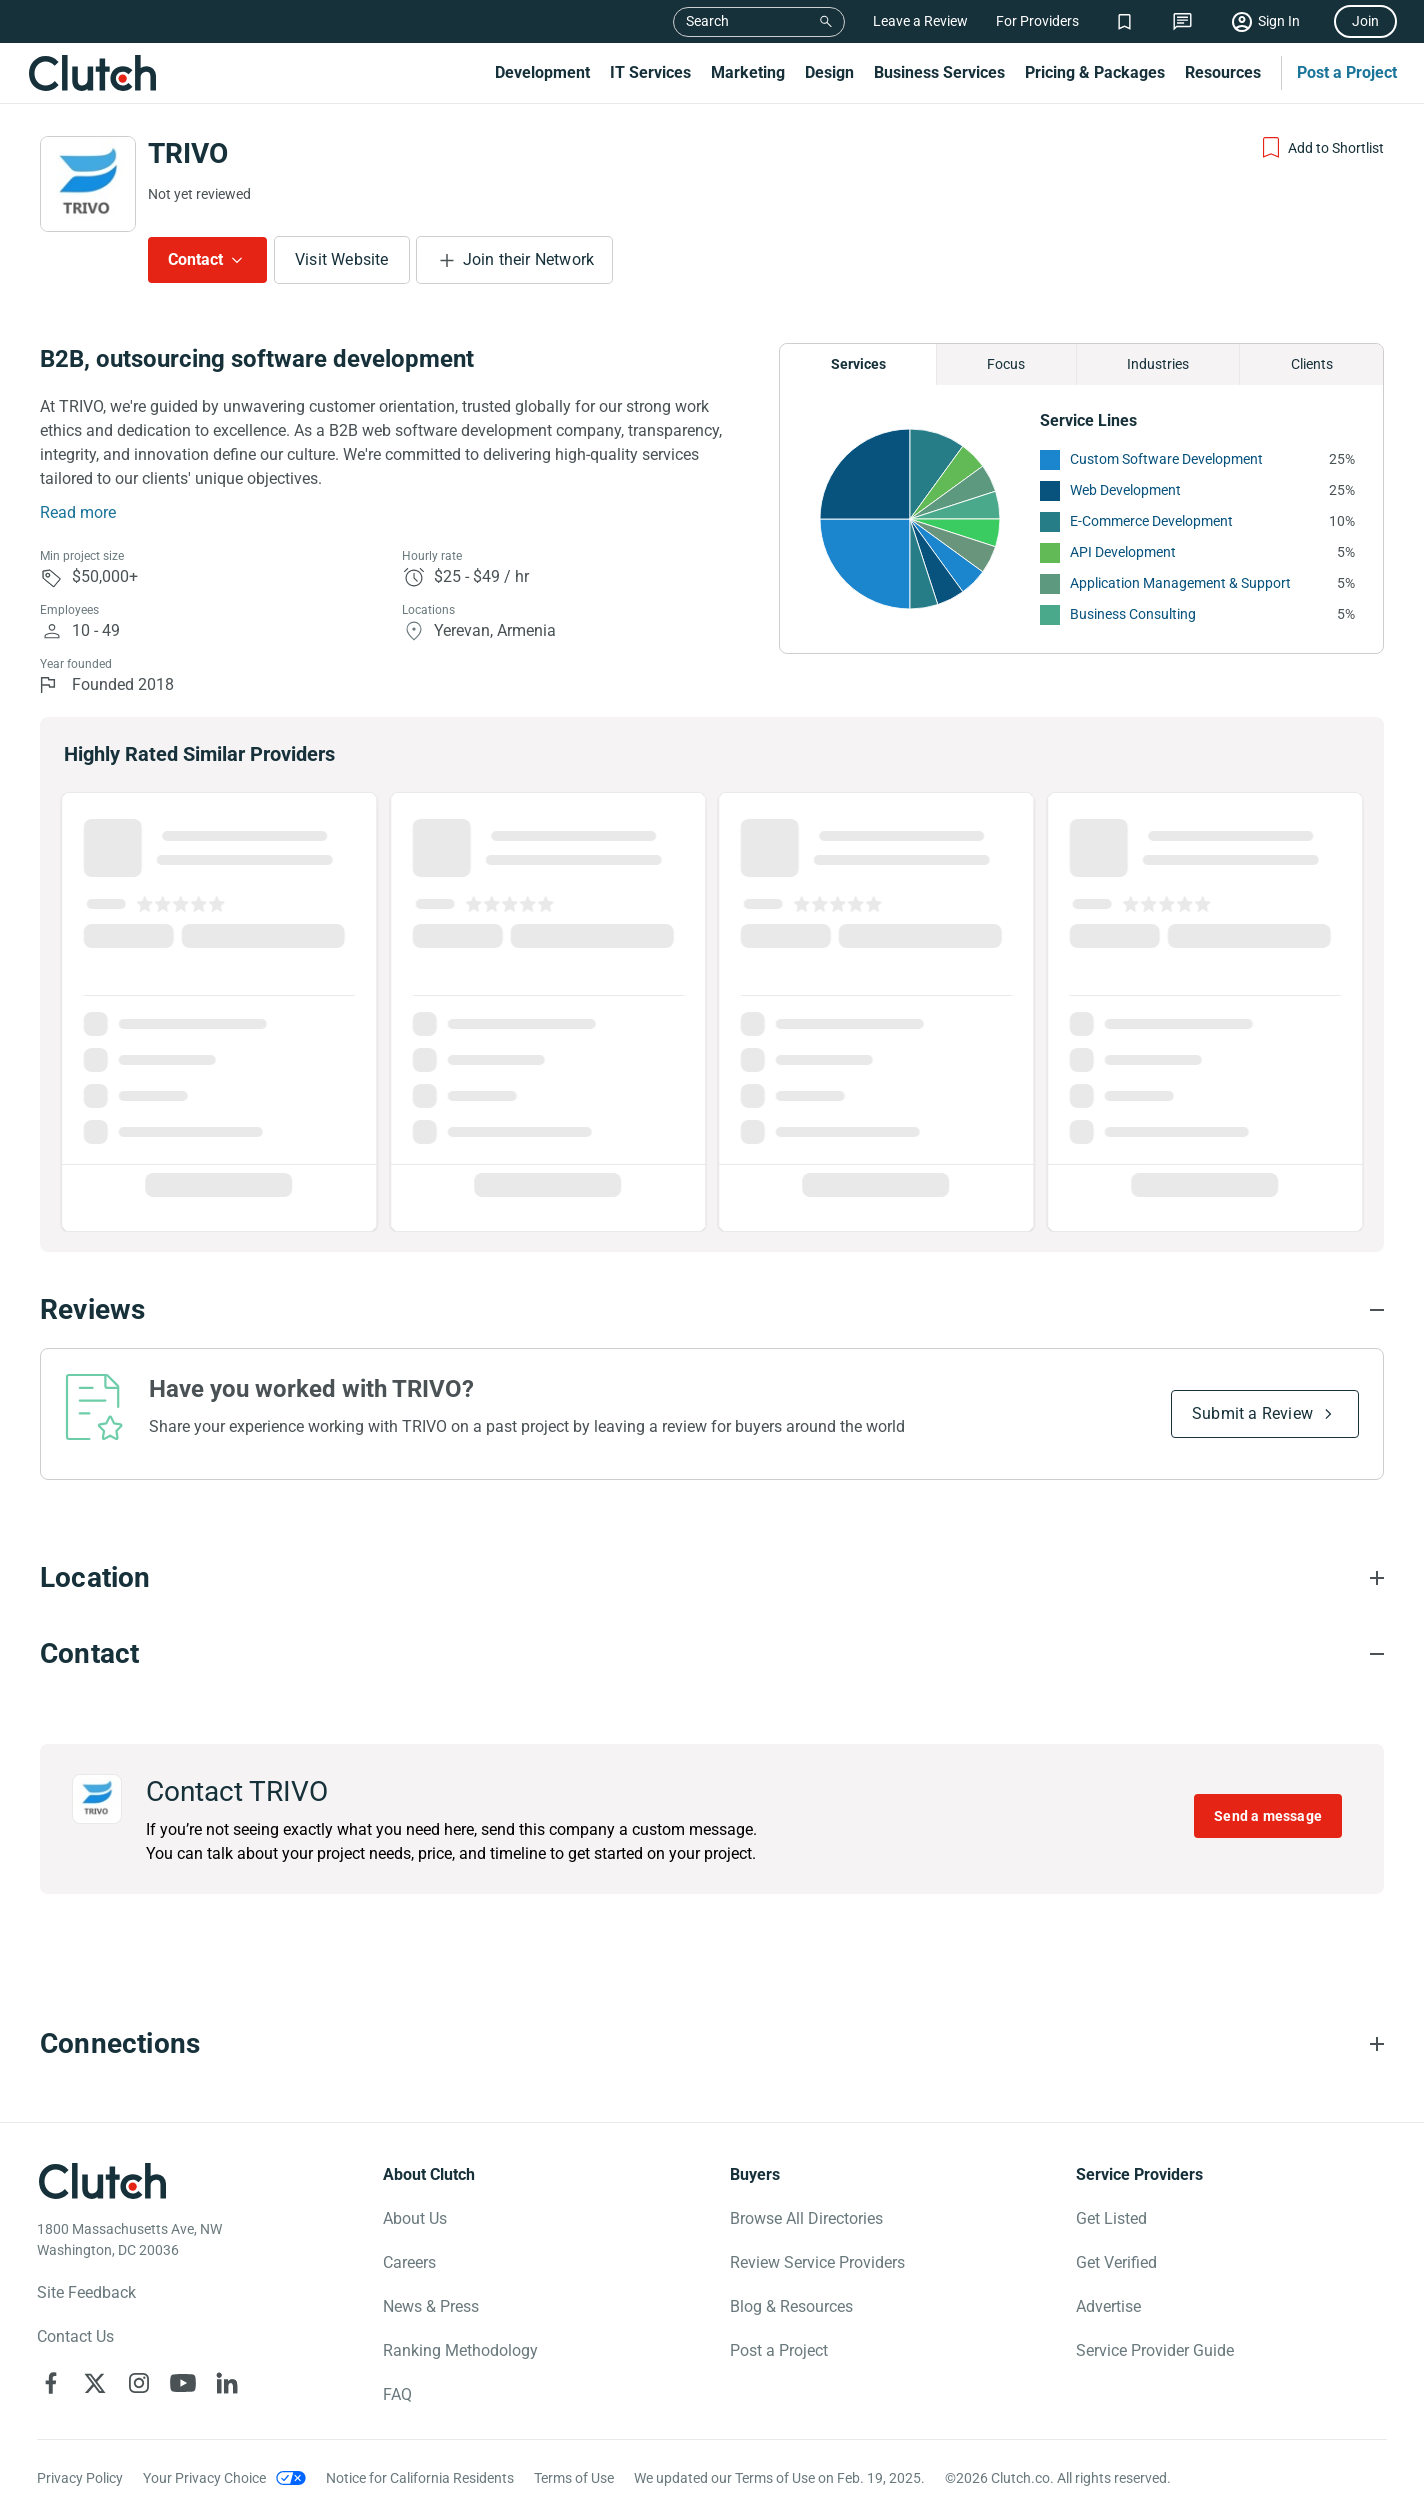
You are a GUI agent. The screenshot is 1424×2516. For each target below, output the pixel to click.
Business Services (939, 72)
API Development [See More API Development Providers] (1123, 552)
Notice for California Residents (420, 2478)
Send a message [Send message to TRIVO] (1268, 1816)
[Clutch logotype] (102, 2181)
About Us (415, 2218)
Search (707, 21)
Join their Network (529, 259)
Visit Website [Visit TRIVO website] (342, 259)
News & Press (431, 2306)
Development (542, 72)
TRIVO (188, 153)
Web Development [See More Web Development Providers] (1125, 490)
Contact (195, 259)
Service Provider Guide (1155, 2350)
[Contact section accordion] (712, 1654)
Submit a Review (1252, 1413)
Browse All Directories (806, 2218)
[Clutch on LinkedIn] (227, 2383)
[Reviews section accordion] (712, 1310)
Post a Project (1347, 72)
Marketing (748, 72)
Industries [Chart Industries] (1158, 364)
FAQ (397, 2394)
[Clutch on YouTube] (183, 2383)
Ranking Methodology (460, 2350)
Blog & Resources (791, 2306)
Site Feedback (86, 2292)
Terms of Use (574, 2478)
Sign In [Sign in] (1279, 21)
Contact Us (75, 2336)
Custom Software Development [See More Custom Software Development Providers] (1166, 459)
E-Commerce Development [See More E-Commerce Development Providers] (1151, 521)
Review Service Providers (817, 2262)
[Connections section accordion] (712, 2044)
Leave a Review (920, 21)
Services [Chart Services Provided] (858, 364)
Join (1365, 21)
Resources (1223, 72)
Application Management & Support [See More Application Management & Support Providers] (1180, 583)
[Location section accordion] (712, 1578)
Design (829, 72)
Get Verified (1116, 2262)
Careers (409, 2262)
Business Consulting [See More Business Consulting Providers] (1133, 614)
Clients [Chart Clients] (1312, 364)
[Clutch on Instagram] (139, 2383)
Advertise (1108, 2306)
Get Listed (1111, 2218)
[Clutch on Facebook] (51, 2383)
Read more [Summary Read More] (78, 512)
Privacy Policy (80, 2478)
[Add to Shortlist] (1321, 148)
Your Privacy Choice (204, 2478)
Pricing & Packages (1095, 72)
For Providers (1037, 21)
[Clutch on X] (95, 2383)
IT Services (650, 72)
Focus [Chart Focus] (1006, 364)
